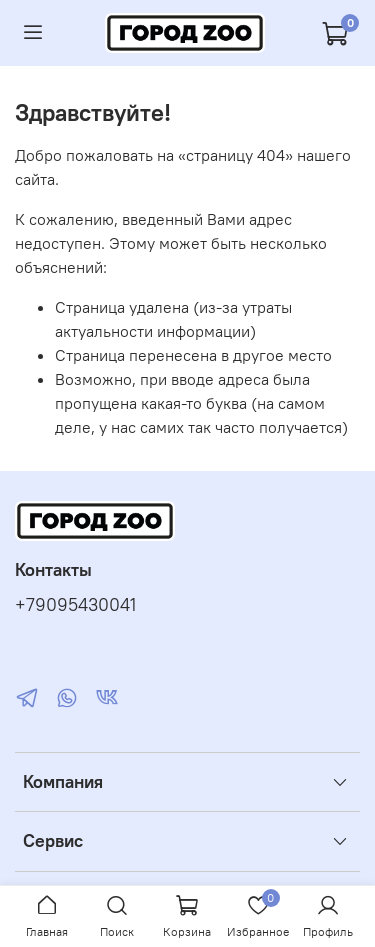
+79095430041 (75, 605)
